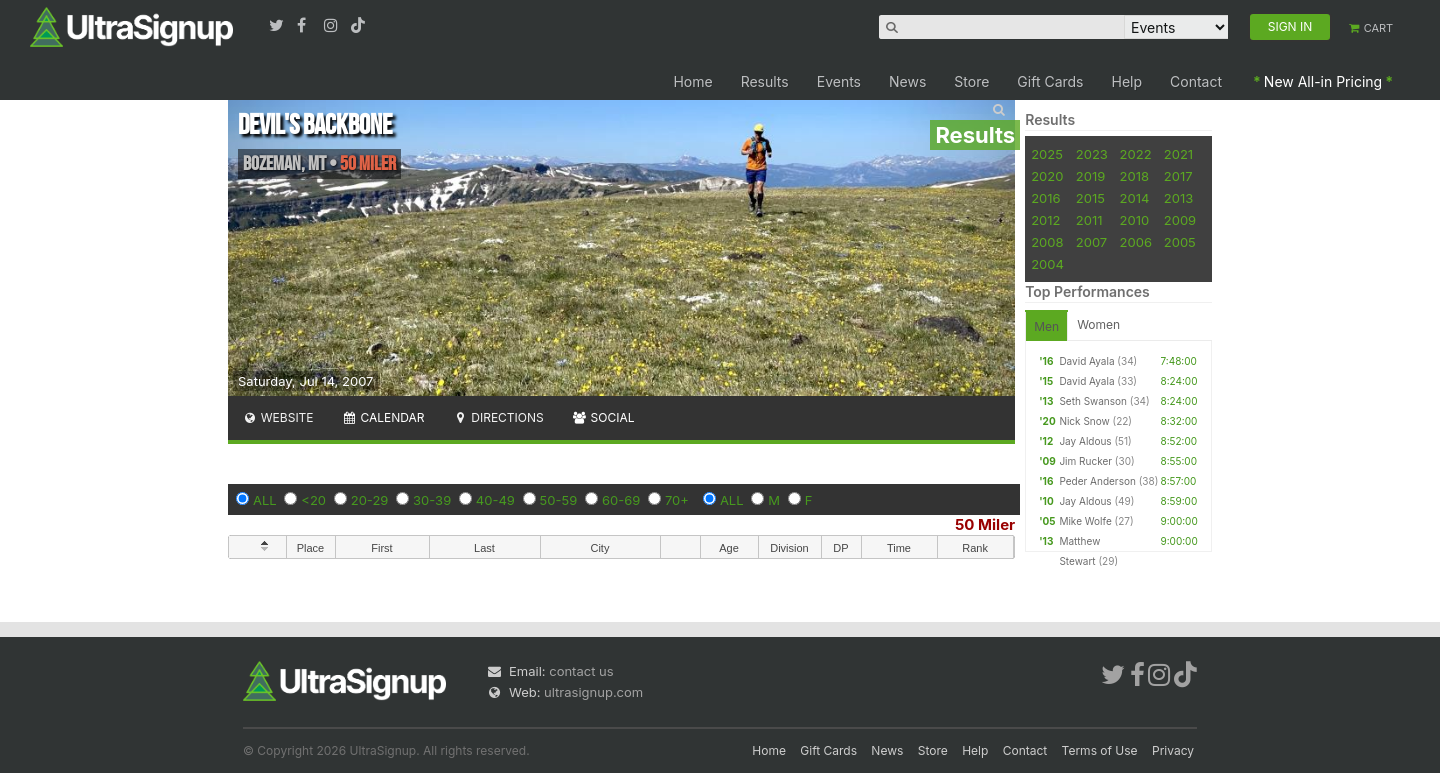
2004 (1047, 264)
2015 (1090, 198)
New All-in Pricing (1323, 81)
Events (839, 81)
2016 (1045, 198)
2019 (1090, 176)
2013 (1178, 198)
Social (603, 417)
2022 (1136, 154)
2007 (1091, 242)
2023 (1092, 154)
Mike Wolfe (1085, 521)
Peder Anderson (1097, 481)
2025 (1047, 154)
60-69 (621, 500)
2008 (1047, 242)
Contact (1196, 81)
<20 (313, 500)
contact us (581, 671)
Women (1098, 324)
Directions (497, 417)
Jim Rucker (1085, 461)
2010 (1135, 220)
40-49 (495, 500)
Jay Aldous (1085, 441)
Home (692, 81)
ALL (265, 500)
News (907, 81)
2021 (1178, 154)
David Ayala (1086, 361)
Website (278, 417)
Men (1046, 326)
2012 (1045, 220)
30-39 (432, 500)
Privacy (1173, 750)
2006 (1136, 242)
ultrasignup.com (593, 692)
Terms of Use (1100, 750)
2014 (1135, 198)
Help (1127, 81)
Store (971, 81)
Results (765, 81)
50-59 (559, 500)
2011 (1089, 220)
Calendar (383, 417)
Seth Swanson (1093, 401)
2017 (1178, 176)
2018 (1134, 176)
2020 (1047, 176)
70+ (677, 500)
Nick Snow (1084, 421)
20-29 (370, 500)
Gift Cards (1050, 81)
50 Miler (985, 524)
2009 (1180, 220)
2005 (1180, 242)
